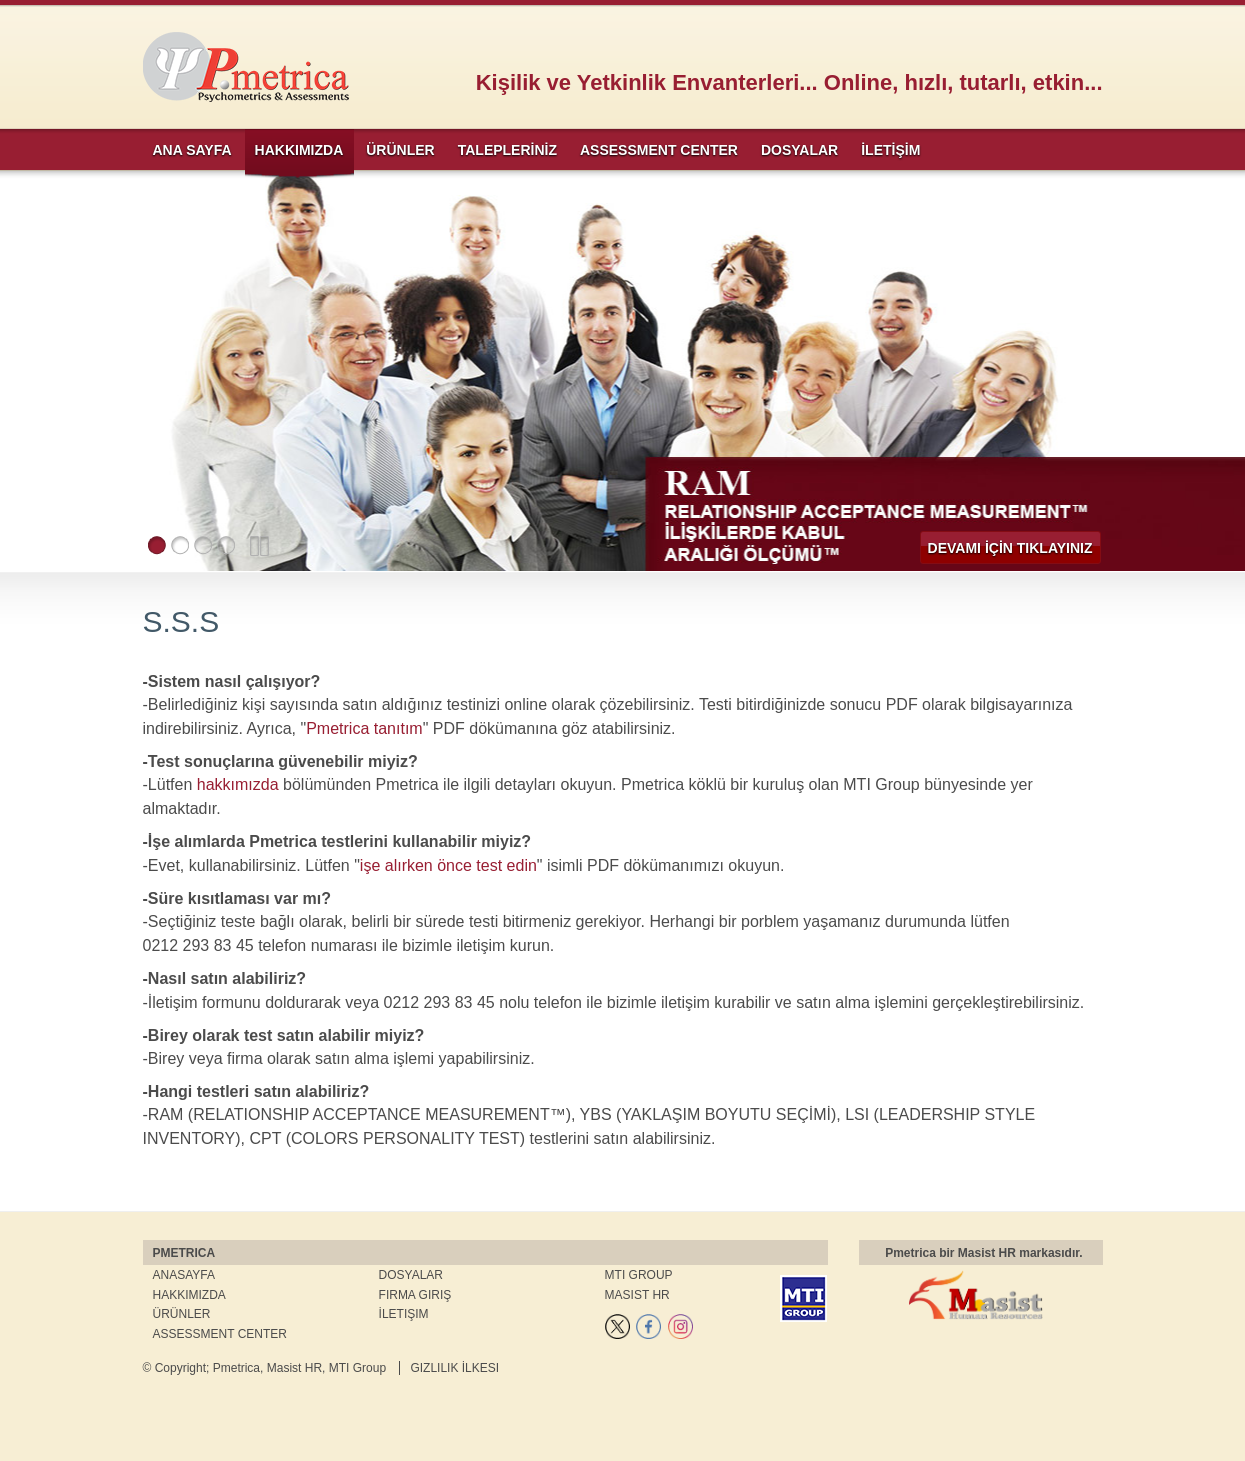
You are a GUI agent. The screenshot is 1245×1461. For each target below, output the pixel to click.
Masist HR (637, 1295)
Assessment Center (220, 1334)
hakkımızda (238, 784)
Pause (259, 546)
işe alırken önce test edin (448, 865)
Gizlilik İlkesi (454, 1368)
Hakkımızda (189, 1295)
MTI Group (639, 1275)
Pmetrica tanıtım (364, 728)
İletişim (404, 1314)
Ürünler (182, 1314)
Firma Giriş (415, 1295)
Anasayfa (184, 1275)
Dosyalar (411, 1275)
